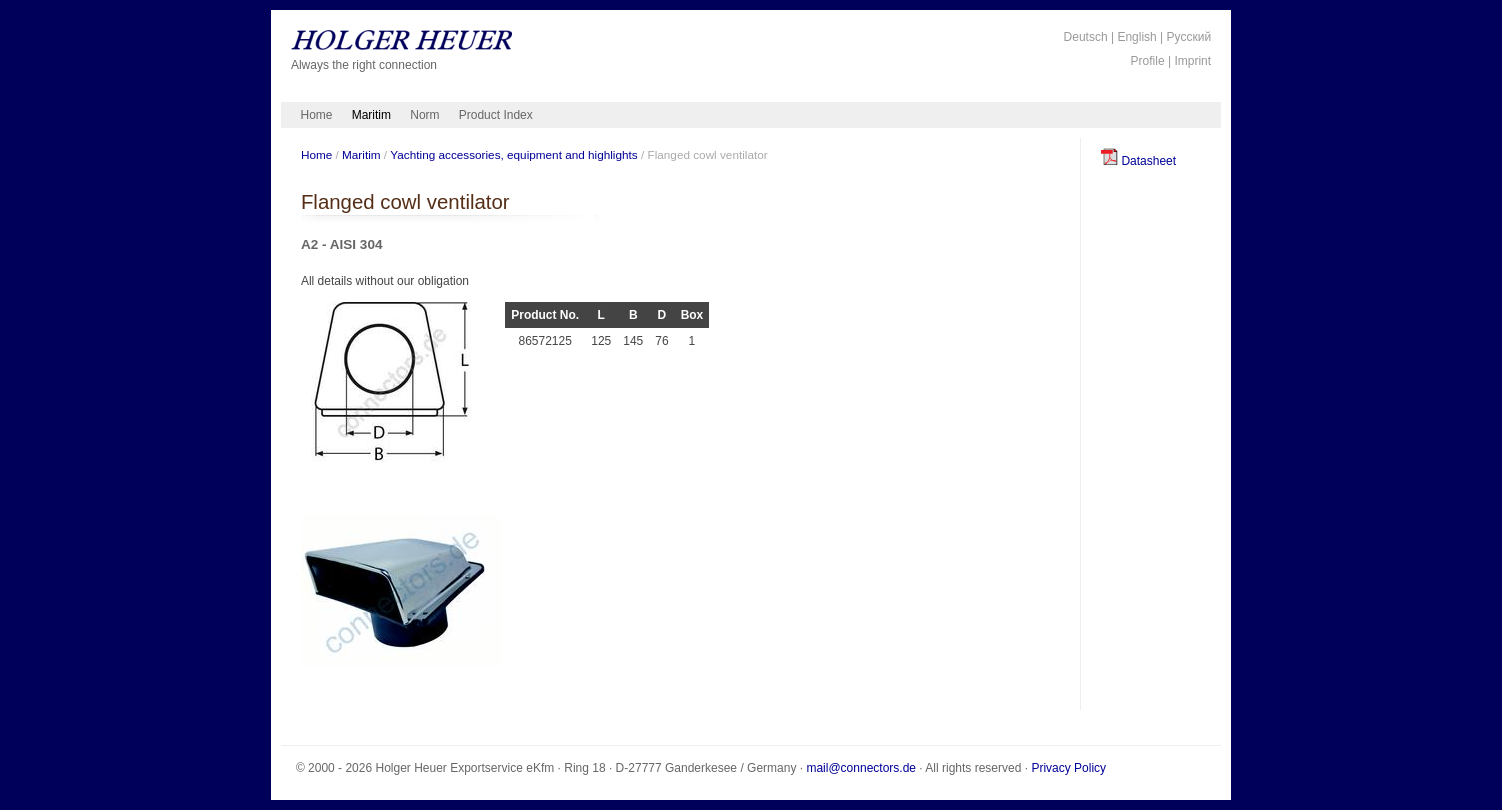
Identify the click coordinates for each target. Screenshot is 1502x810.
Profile (1148, 61)
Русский (1189, 37)
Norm (424, 115)
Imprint (1192, 61)
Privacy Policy (1068, 768)
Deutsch (1086, 37)
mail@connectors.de (861, 768)
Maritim (371, 115)
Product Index (496, 115)
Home (317, 115)
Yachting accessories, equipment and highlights (513, 154)
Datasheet (1138, 161)
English (1136, 37)
